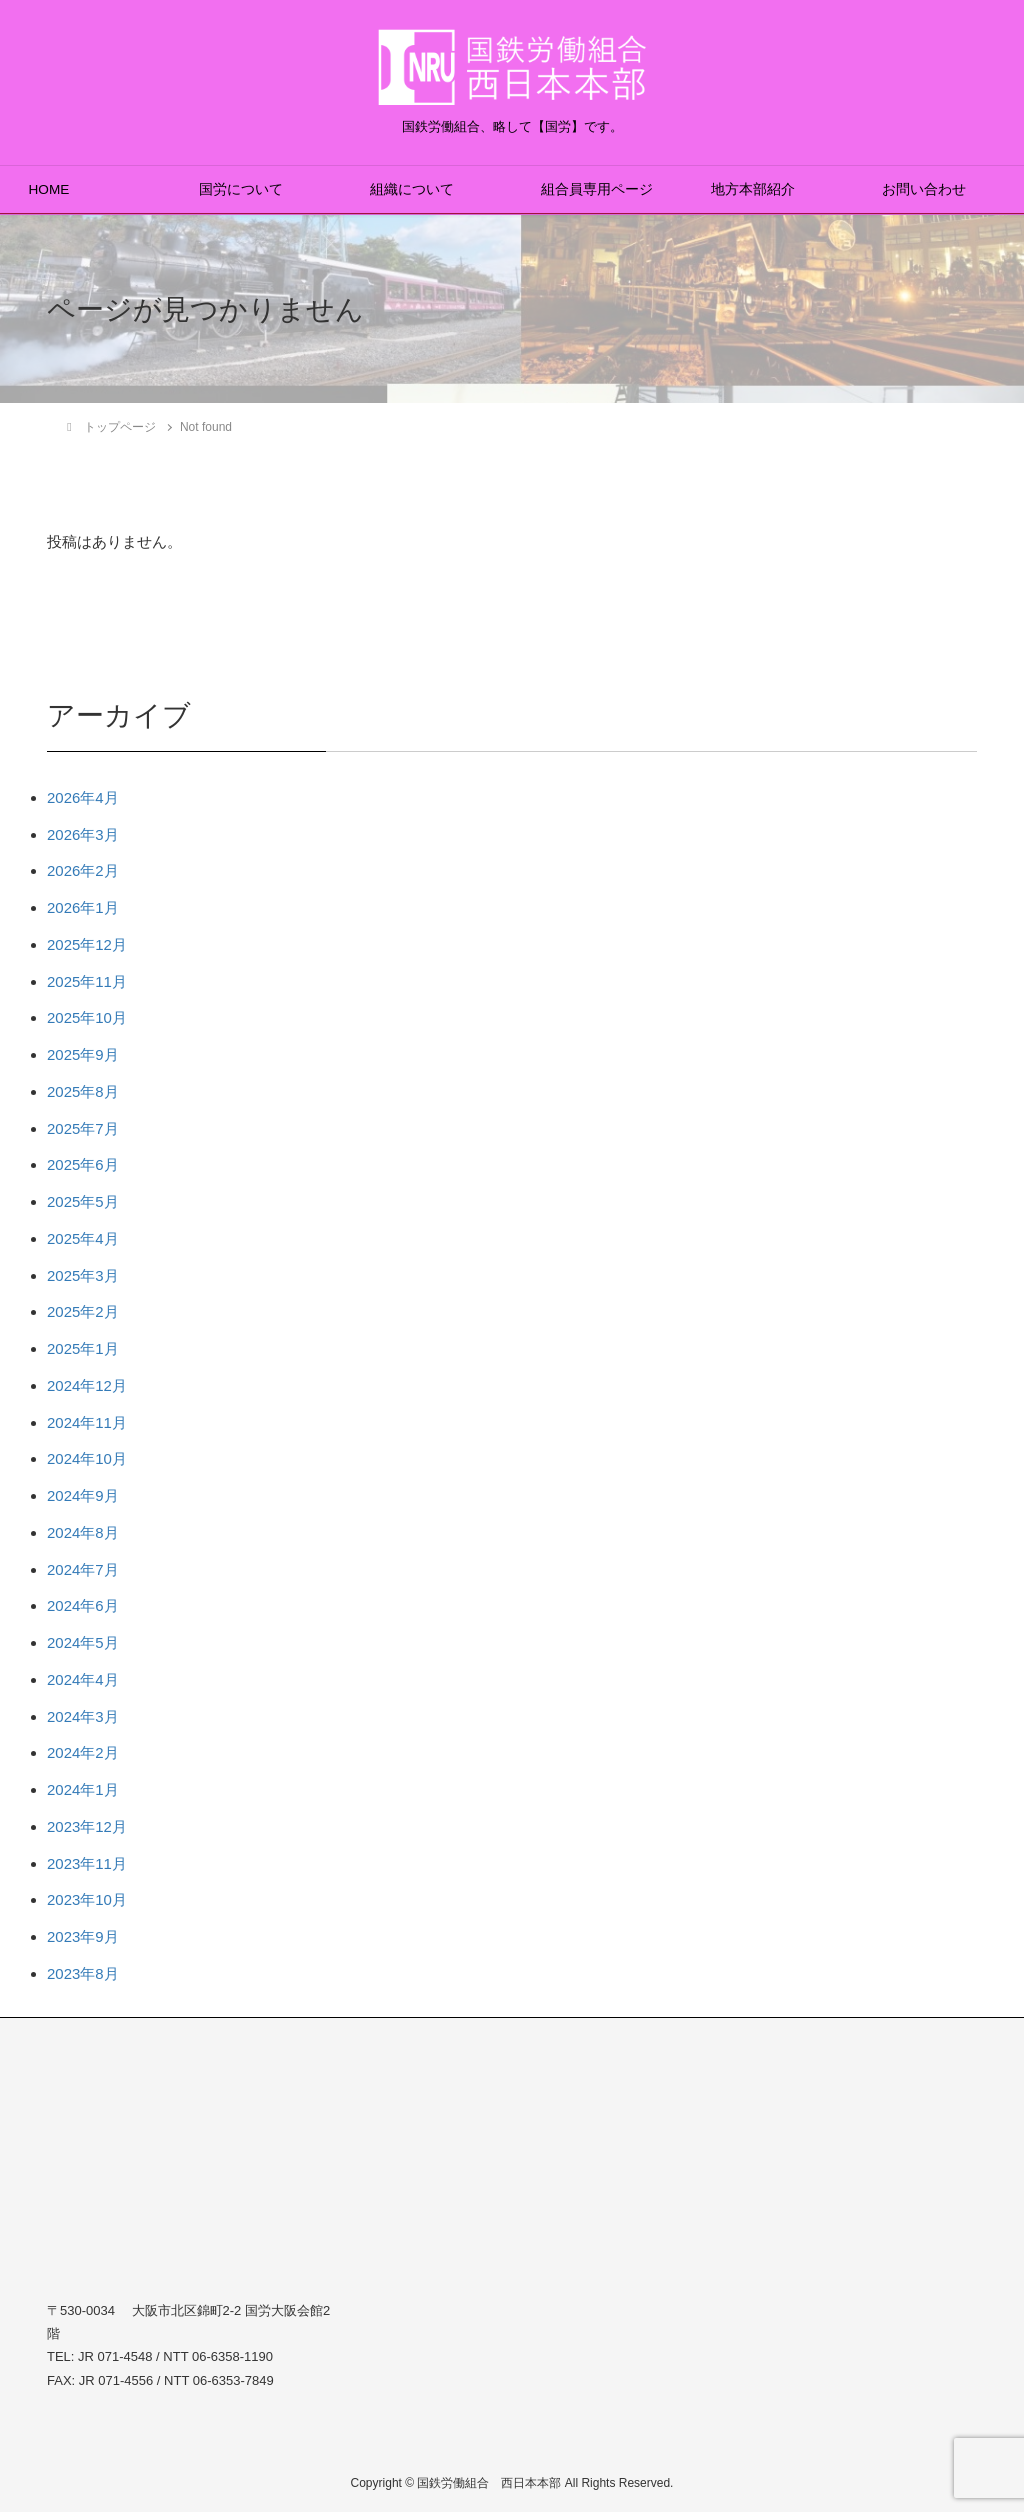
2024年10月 (87, 1458)
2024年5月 (83, 1642)
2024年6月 (83, 1605)
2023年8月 (83, 1973)
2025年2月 (83, 1311)
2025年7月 (83, 1128)
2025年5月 (83, 1201)
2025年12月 (87, 944)
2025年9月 (83, 1054)
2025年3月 (83, 1275)
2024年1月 (83, 1789)
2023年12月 (87, 1826)
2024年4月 (83, 1679)
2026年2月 (83, 870)
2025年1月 (83, 1348)
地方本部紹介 (753, 189)
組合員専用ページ (597, 189)
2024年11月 (87, 1422)
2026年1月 (83, 907)
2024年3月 (83, 1716)
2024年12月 (87, 1385)
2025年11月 (87, 981)
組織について (412, 189)
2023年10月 (87, 1899)
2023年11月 (87, 1863)
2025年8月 (83, 1091)
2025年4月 (83, 1238)
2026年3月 (83, 834)
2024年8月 (83, 1532)
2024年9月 (83, 1495)
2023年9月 (83, 1936)
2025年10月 (87, 1017)
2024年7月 (83, 1569)
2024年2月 (83, 1752)
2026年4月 (83, 797)
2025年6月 (83, 1164)
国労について (241, 189)
